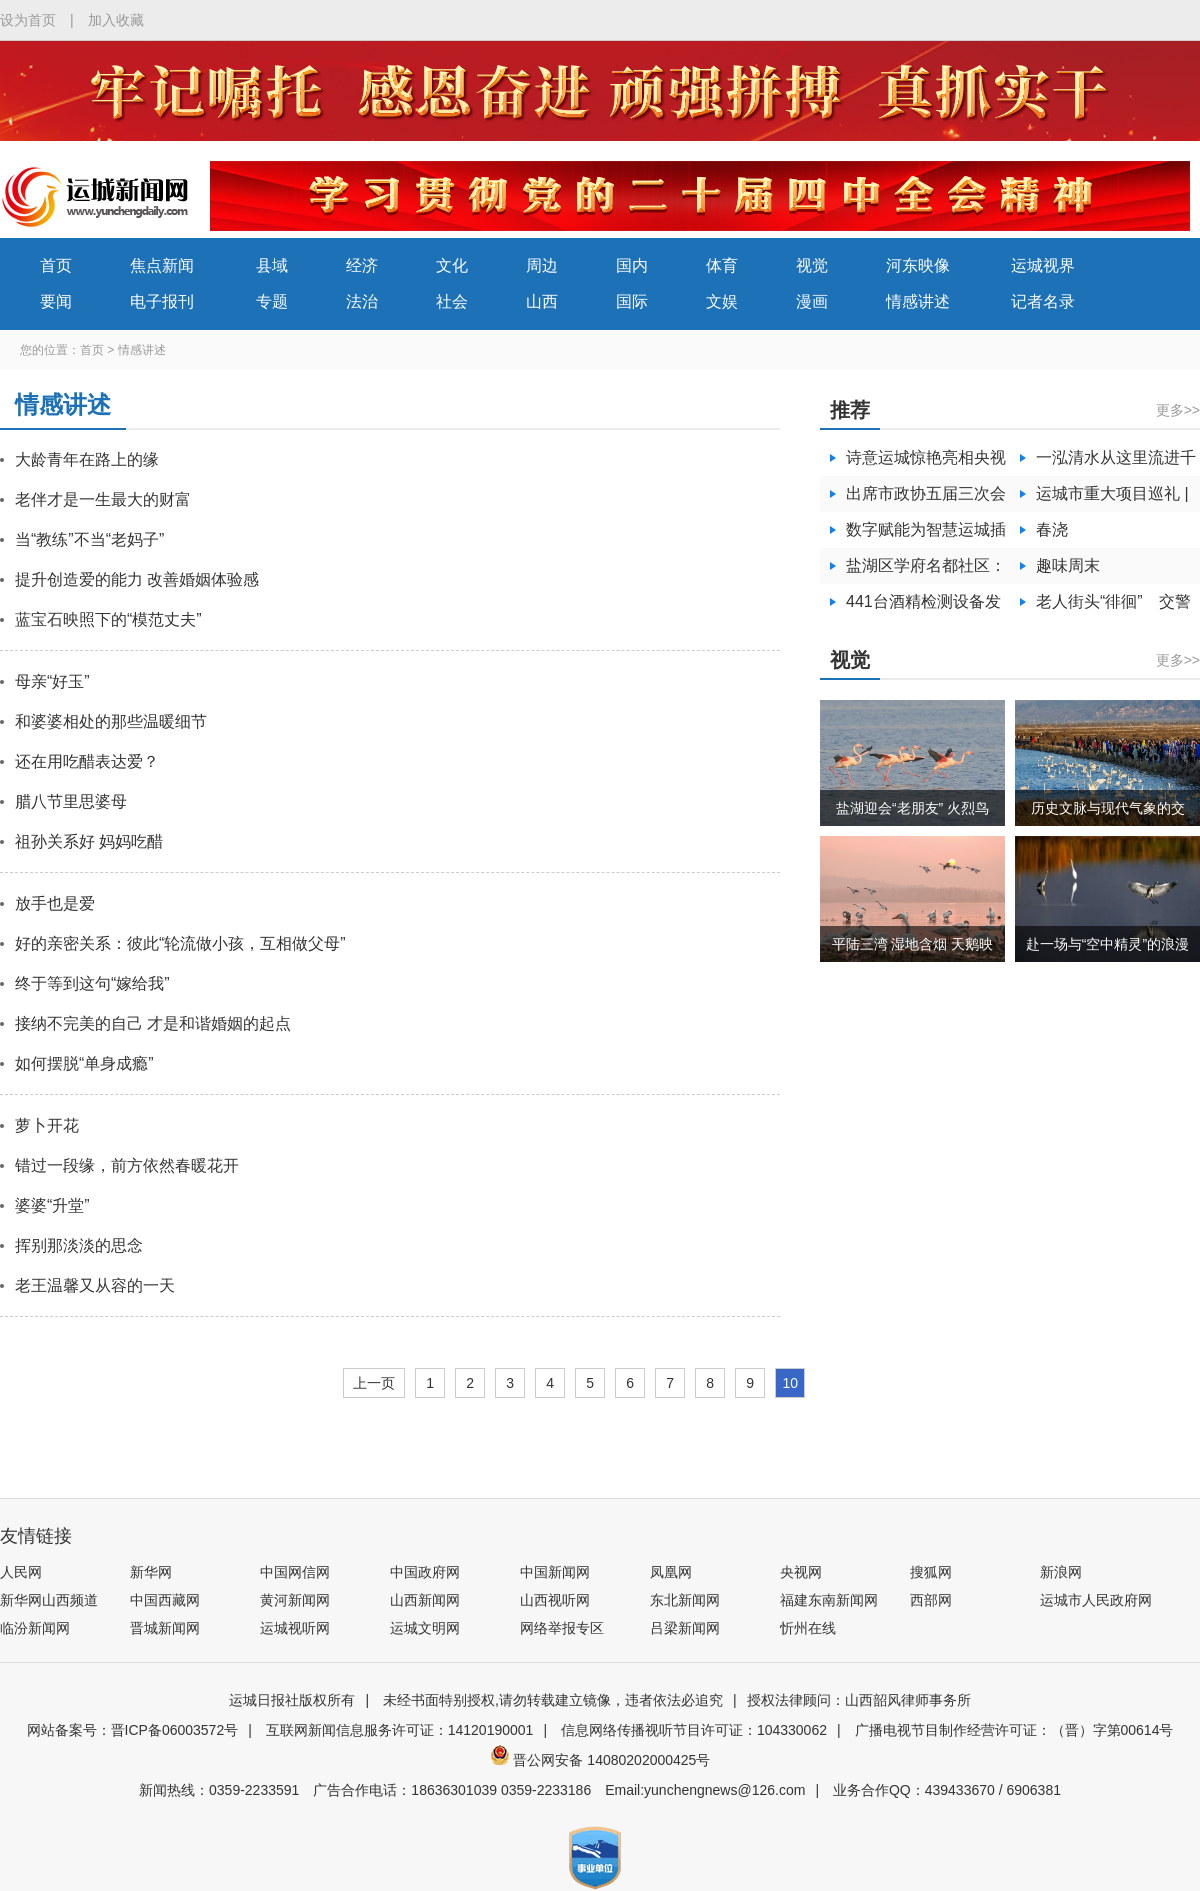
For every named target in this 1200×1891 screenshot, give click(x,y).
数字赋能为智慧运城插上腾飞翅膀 (926, 534)
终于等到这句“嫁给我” (92, 983)
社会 (452, 301)
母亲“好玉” (52, 681)
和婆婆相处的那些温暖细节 (111, 721)
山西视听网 (555, 1600)
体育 (722, 265)
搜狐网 (931, 1572)
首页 (56, 265)
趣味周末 (1068, 565)
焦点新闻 (162, 265)
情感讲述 (918, 301)
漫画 (812, 301)
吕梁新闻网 (685, 1628)
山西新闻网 (425, 1600)
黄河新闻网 (295, 1600)
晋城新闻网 (165, 1628)
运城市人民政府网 (1096, 1600)
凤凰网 (671, 1572)
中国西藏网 (165, 1600)
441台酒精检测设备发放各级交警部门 (923, 606)
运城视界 (1043, 265)
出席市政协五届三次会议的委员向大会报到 (926, 498)
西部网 (931, 1600)
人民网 (21, 1572)
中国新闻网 (555, 1572)
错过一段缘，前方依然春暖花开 (127, 1165)
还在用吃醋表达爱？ (87, 761)
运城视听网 (295, 1628)
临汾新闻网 (35, 1628)
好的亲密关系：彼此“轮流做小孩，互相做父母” (180, 943)
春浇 (1052, 529)
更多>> (1178, 410)
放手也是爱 (55, 903)
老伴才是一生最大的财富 (103, 499)
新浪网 (1061, 1572)
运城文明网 (425, 1628)
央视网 (801, 1572)
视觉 (812, 265)
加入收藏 (116, 20)
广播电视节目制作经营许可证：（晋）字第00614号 (1014, 1730)
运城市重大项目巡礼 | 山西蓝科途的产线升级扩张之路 (1116, 498)
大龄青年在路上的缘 (87, 459)
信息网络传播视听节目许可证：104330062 (694, 1730)
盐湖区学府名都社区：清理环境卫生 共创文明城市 (926, 570)
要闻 (56, 301)
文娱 (722, 301)
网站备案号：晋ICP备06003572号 (133, 1730)
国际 (632, 301)
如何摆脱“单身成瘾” (84, 1063)
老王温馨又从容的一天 (95, 1285)
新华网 (151, 1572)
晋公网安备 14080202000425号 (600, 1760)
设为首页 (28, 20)
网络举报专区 (562, 1628)
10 (790, 1383)
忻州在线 (808, 1628)
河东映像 (918, 265)
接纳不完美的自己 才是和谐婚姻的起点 (153, 1023)
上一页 (374, 1383)
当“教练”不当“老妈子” (89, 539)
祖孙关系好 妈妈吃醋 (89, 841)
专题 (272, 301)
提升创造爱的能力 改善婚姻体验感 (137, 579)
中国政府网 (425, 1572)
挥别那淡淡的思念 (79, 1245)
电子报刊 (162, 301)
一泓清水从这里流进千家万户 (1116, 462)
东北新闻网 (685, 1600)
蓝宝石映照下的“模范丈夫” (108, 619)
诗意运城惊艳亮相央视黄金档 (926, 462)
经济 (362, 265)
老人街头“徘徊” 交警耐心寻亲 (1113, 606)
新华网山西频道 (49, 1600)
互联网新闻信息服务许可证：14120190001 (400, 1730)
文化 (452, 265)
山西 (542, 301)
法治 (362, 301)
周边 (542, 265)
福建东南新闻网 (829, 1600)
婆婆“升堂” (52, 1205)
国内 (632, 265)
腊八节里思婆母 (71, 801)
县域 (272, 265)
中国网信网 (295, 1572)
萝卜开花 (47, 1125)
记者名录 (1043, 301)
